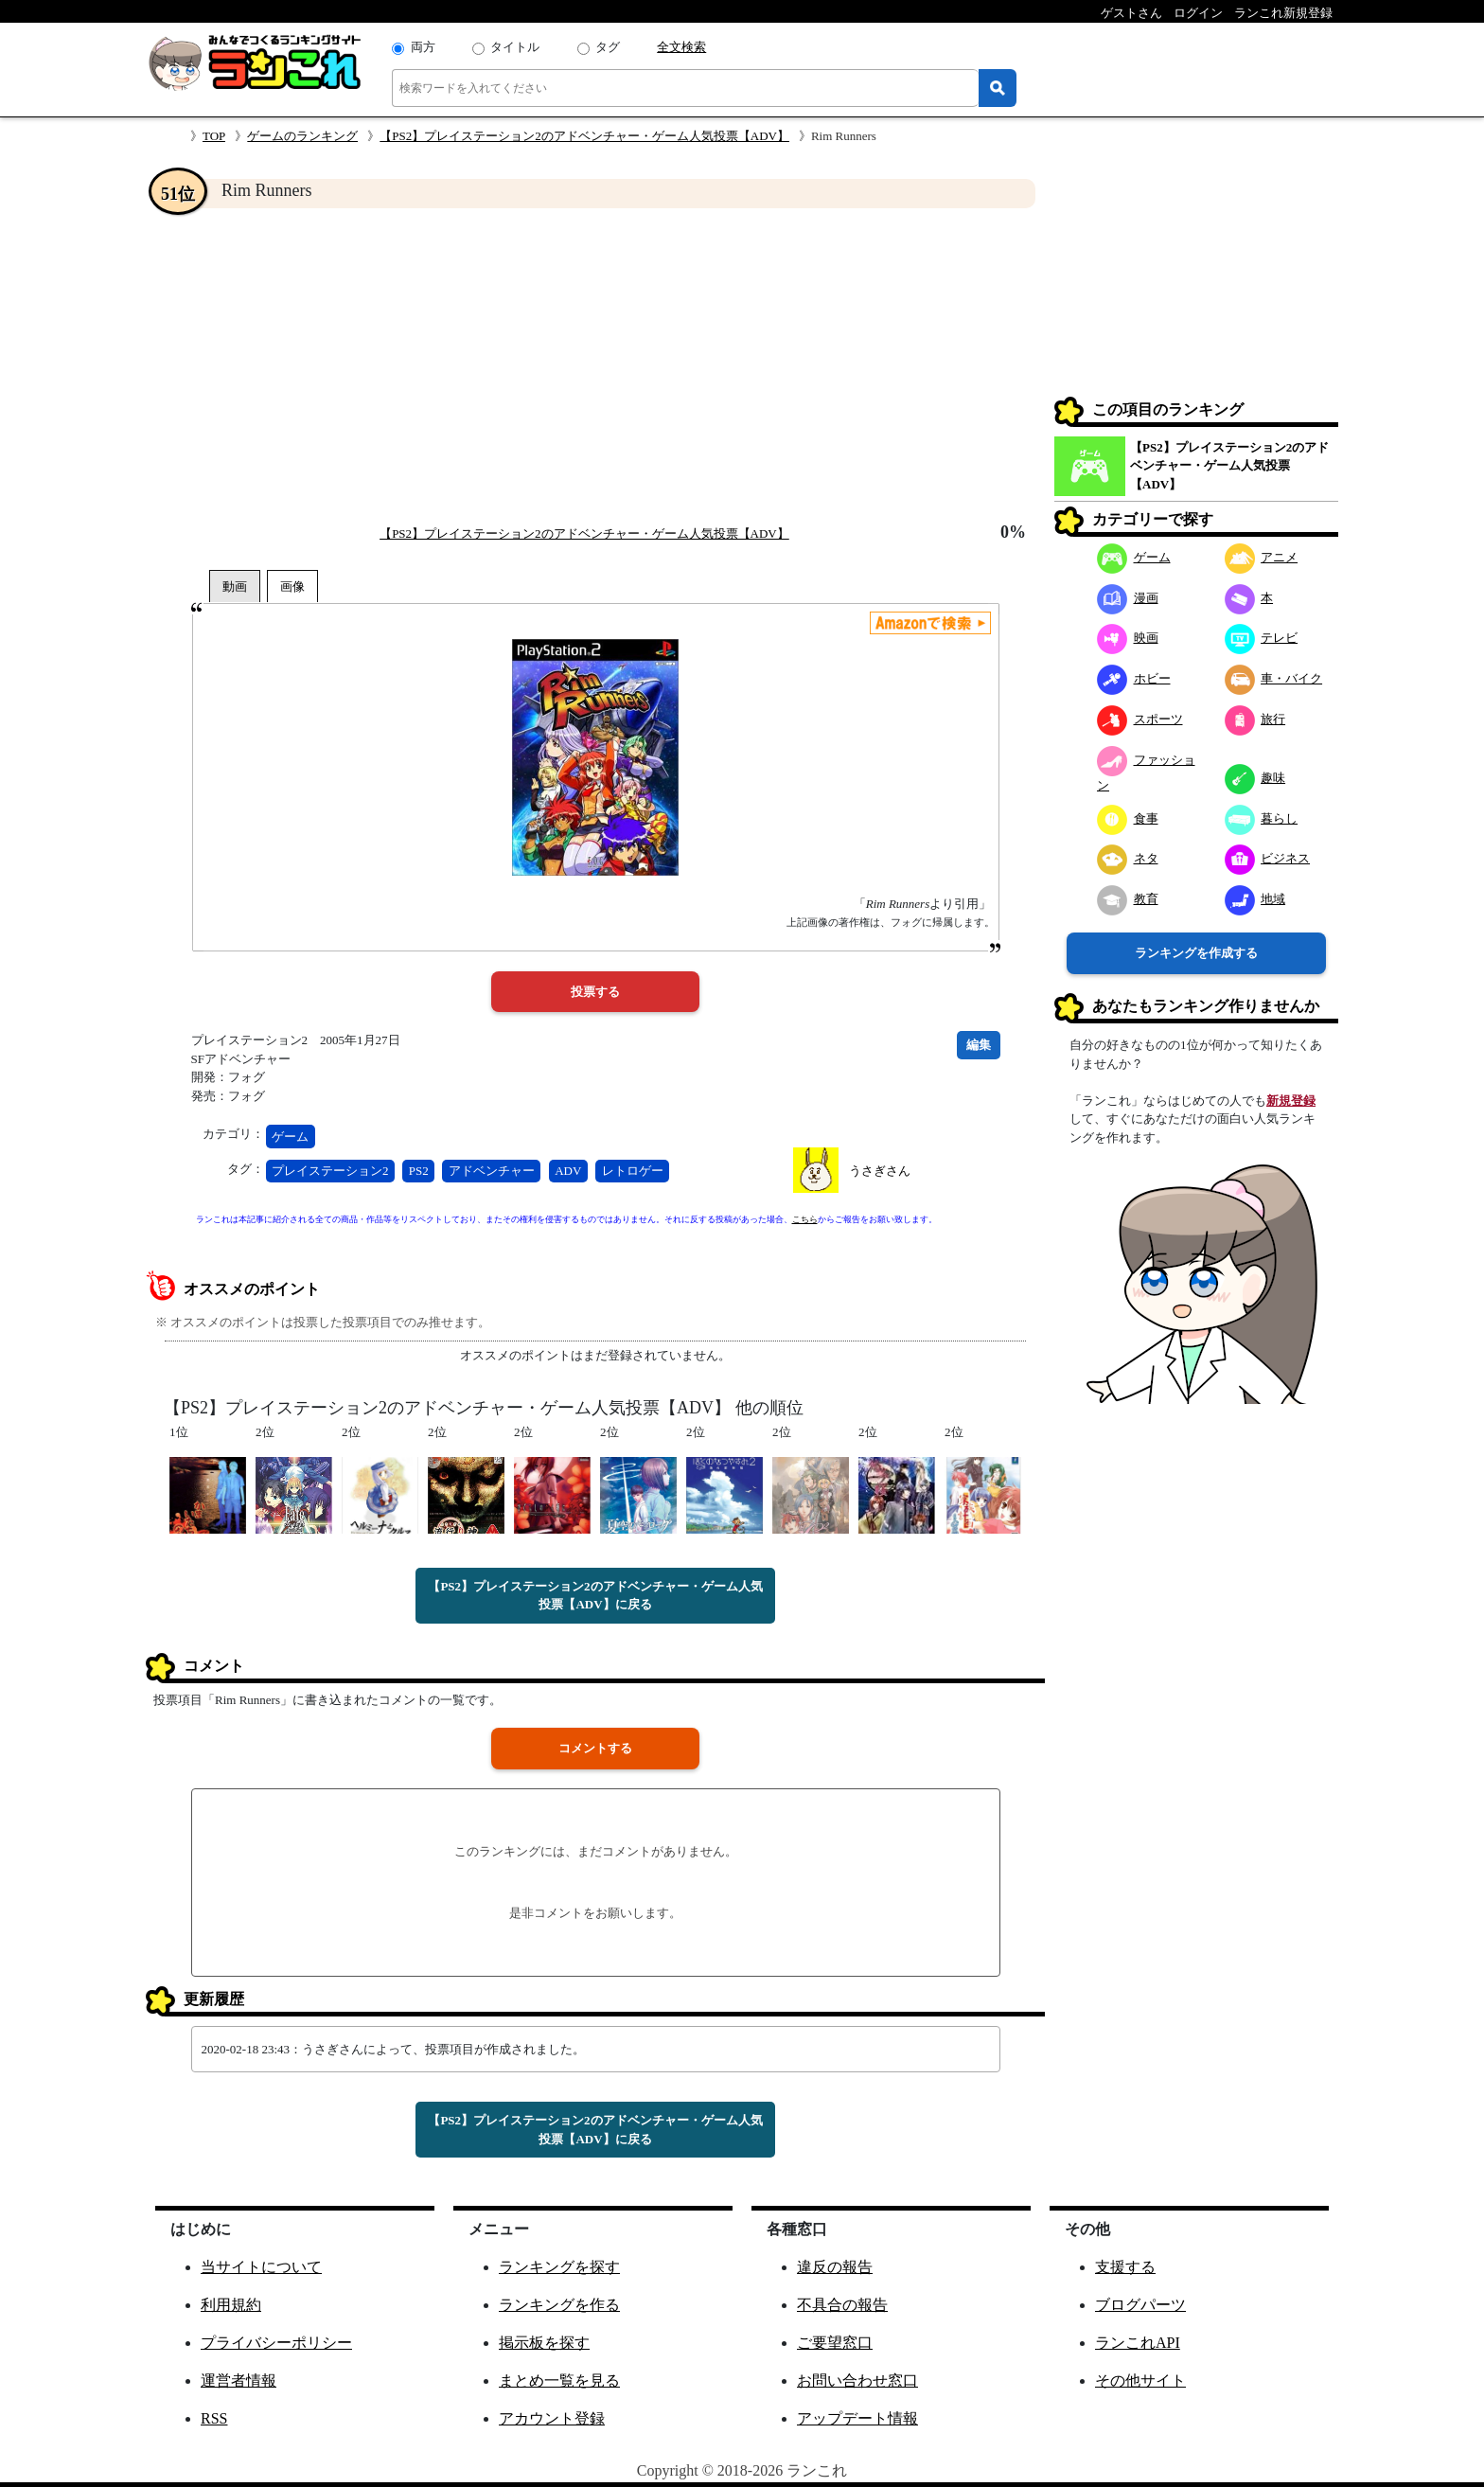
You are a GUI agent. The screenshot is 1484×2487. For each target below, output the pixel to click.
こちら (805, 1219)
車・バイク (1274, 678)
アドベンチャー (492, 1171)
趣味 (1255, 778)
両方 (423, 47)
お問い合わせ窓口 (857, 2380)
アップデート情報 (857, 2418)
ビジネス (1268, 858)
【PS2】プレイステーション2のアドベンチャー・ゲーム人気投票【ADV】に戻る (595, 1595)
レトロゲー (632, 1171)
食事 (1127, 818)
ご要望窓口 (835, 2343)
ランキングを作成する (1196, 953)
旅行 (1255, 719)
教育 (1127, 899)
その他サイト (1140, 2380)
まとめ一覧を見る (559, 2380)
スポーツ (1140, 719)
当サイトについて (261, 2267)
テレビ (1261, 638)
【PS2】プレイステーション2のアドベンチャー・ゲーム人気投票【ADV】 (584, 136)
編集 (978, 1045)
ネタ (1127, 858)
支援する (1125, 2267)
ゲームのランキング (302, 136)
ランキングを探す (559, 2267)
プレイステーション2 (330, 1171)
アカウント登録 (552, 2418)
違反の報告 (835, 2267)
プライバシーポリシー (276, 2343)
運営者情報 (238, 2380)
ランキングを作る (559, 2305)
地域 (1255, 899)
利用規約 (231, 2305)
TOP (214, 136)
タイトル (514, 47)
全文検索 (681, 47)
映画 (1127, 638)
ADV (568, 1171)
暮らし (1261, 818)
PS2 (419, 1171)
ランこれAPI (1137, 2343)
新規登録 (1291, 1100)
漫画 (1127, 598)
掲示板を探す (544, 2343)
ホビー (1134, 678)
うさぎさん (879, 1171)
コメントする (595, 1748)
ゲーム (290, 1136)
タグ (607, 47)
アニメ (1261, 557)
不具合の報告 (842, 2305)
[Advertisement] (595, 365)
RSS (214, 2418)
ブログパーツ (1140, 2305)
